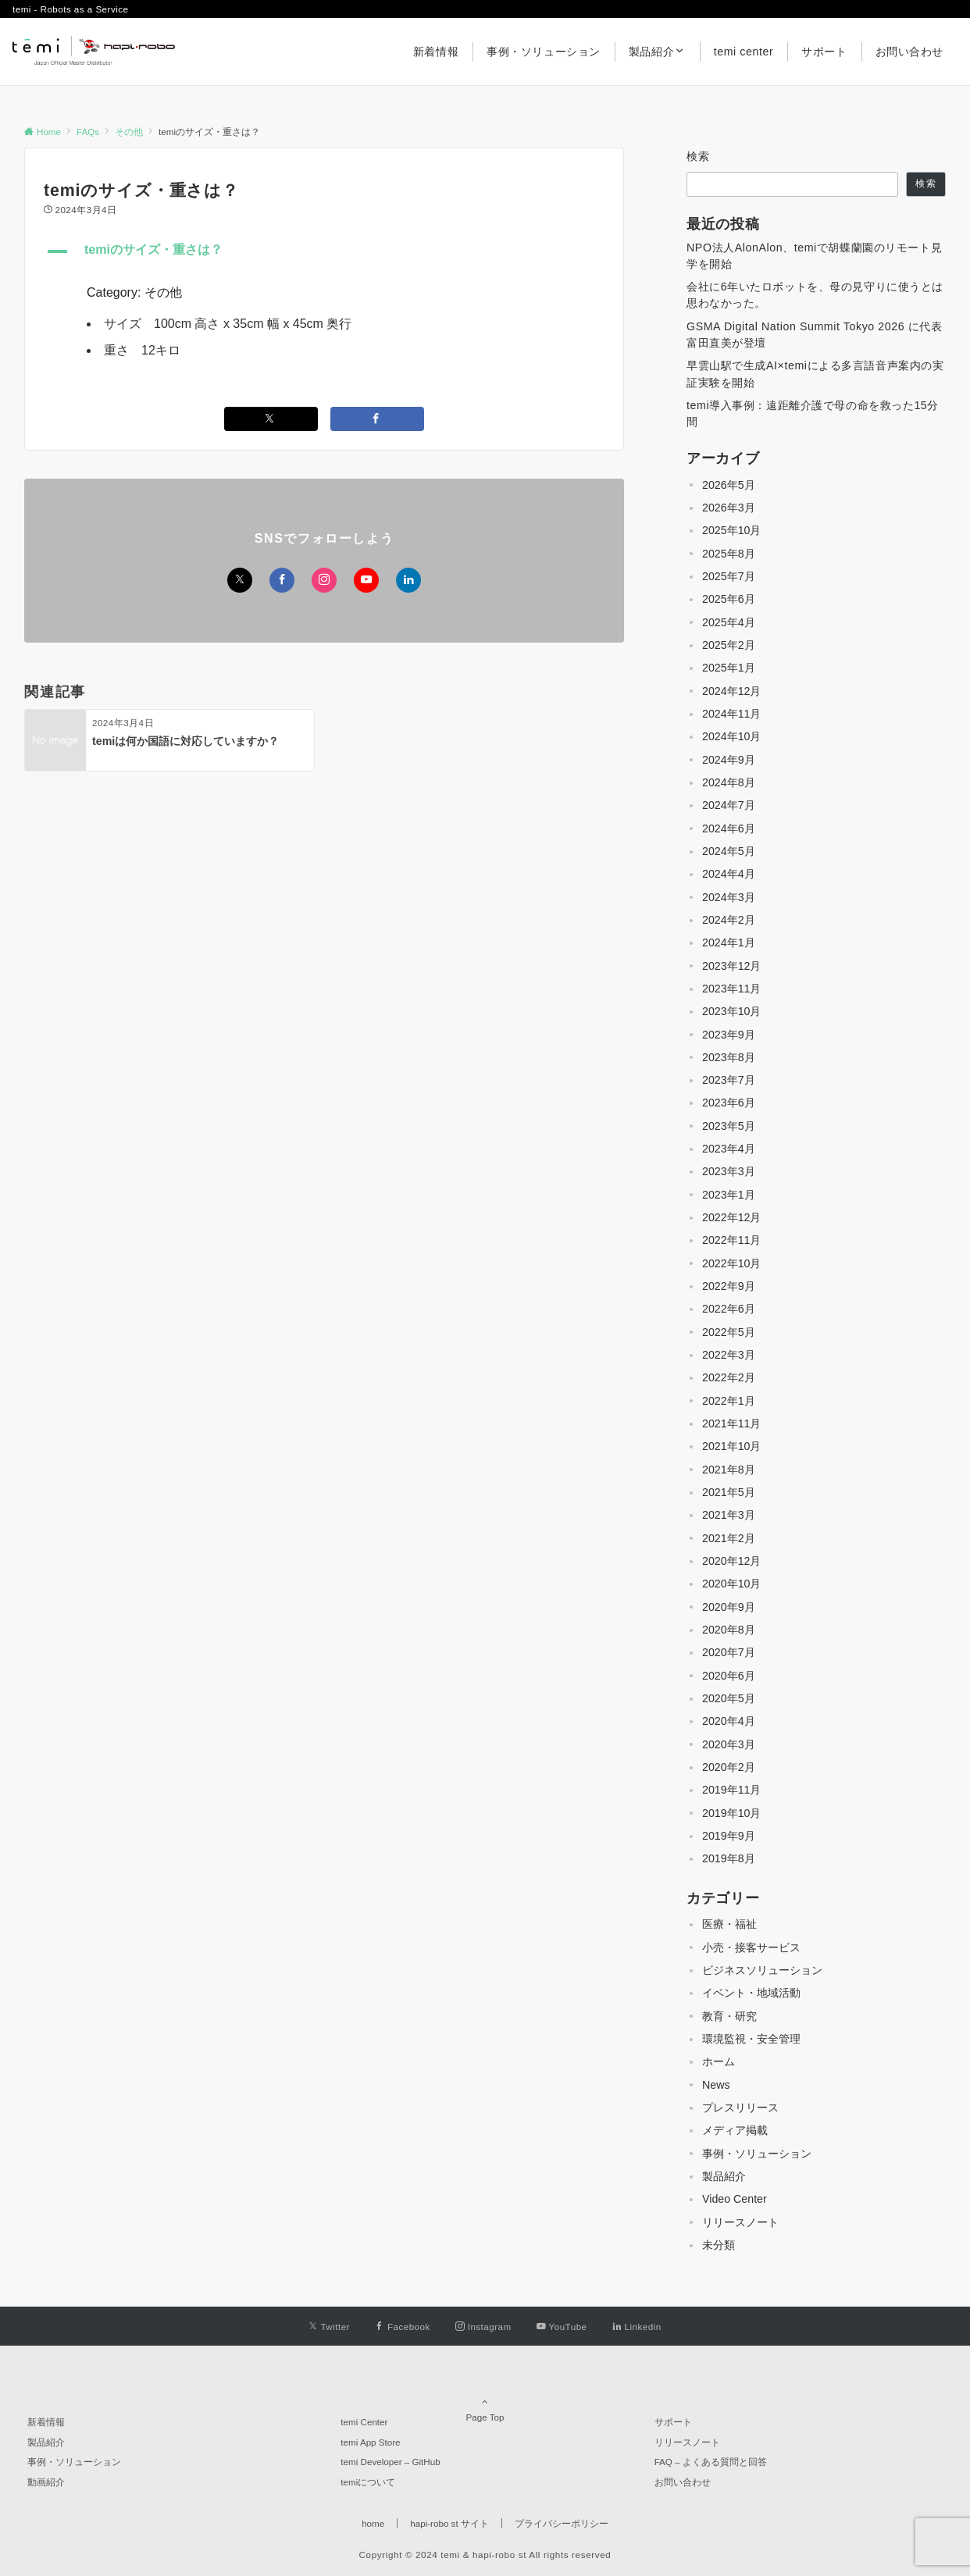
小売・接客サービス (751, 1947)
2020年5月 (728, 1698)
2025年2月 (728, 645)
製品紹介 (724, 2176)
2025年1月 (728, 667)
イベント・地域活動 (751, 1992)
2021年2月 (728, 1538)
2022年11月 (731, 1240)
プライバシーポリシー (561, 2523)
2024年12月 (731, 691)
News (716, 2085)
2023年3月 (728, 1171)
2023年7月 (728, 1080)
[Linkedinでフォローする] (408, 580)
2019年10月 (731, 1813)
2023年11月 (731, 988)
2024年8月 (728, 782)
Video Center (734, 2199)
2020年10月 (731, 1583)
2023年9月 (728, 1034)
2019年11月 (731, 1789)
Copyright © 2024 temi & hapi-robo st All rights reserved (485, 2554)
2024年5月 (728, 851)
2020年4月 (728, 1721)
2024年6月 (728, 828)
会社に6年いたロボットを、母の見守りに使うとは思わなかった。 (814, 294)
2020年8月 (728, 1629)
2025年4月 (728, 622)
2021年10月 (731, 1446)
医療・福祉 (729, 1924)
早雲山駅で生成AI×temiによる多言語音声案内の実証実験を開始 (814, 373)
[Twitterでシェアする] (271, 419)
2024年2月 (728, 920)
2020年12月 (731, 1561)
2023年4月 (728, 1148)
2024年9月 (728, 760)
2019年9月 (728, 1836)
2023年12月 (731, 966)
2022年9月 (728, 1286)
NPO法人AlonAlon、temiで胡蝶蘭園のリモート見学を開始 (814, 255)
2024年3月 (728, 897)
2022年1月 (728, 1401)
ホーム (718, 2061)
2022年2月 (728, 1377)
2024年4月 (728, 874)
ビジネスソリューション (762, 1970)
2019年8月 (728, 1858)
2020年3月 (728, 1744)
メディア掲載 (735, 2130)
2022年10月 (731, 1263)
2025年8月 (728, 553)
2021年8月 (728, 1469)
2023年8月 (728, 1057)
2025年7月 (728, 576)
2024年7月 (728, 805)
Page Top (485, 2402)
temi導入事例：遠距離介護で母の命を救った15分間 (812, 413)
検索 (698, 156)
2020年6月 (728, 1675)
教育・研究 (729, 2016)
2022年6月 (728, 1308)
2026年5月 (728, 485)
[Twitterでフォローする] (239, 580)
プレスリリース (740, 2107)
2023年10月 (731, 1011)
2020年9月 (728, 1607)
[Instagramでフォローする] (324, 580)
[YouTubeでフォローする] (366, 580)
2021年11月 (731, 1423)
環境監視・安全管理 (751, 2039)
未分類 (718, 2245)
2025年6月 (728, 599)
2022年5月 (728, 1332)
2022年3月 (728, 1355)
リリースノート (740, 2222)
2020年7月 (728, 1652)
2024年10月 (731, 736)
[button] (324, 251)
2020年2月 (728, 1767)
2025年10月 (731, 530)
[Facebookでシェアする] (377, 419)
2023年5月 (728, 1126)
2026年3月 (728, 507)
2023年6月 (728, 1102)
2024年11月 (731, 713)
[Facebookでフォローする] (281, 580)
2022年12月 (731, 1217)
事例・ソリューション (756, 2153)
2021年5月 (728, 1492)
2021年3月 (728, 1515)
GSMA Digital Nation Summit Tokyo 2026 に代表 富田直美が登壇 (814, 334)
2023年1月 (728, 1194)
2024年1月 (728, 942)
